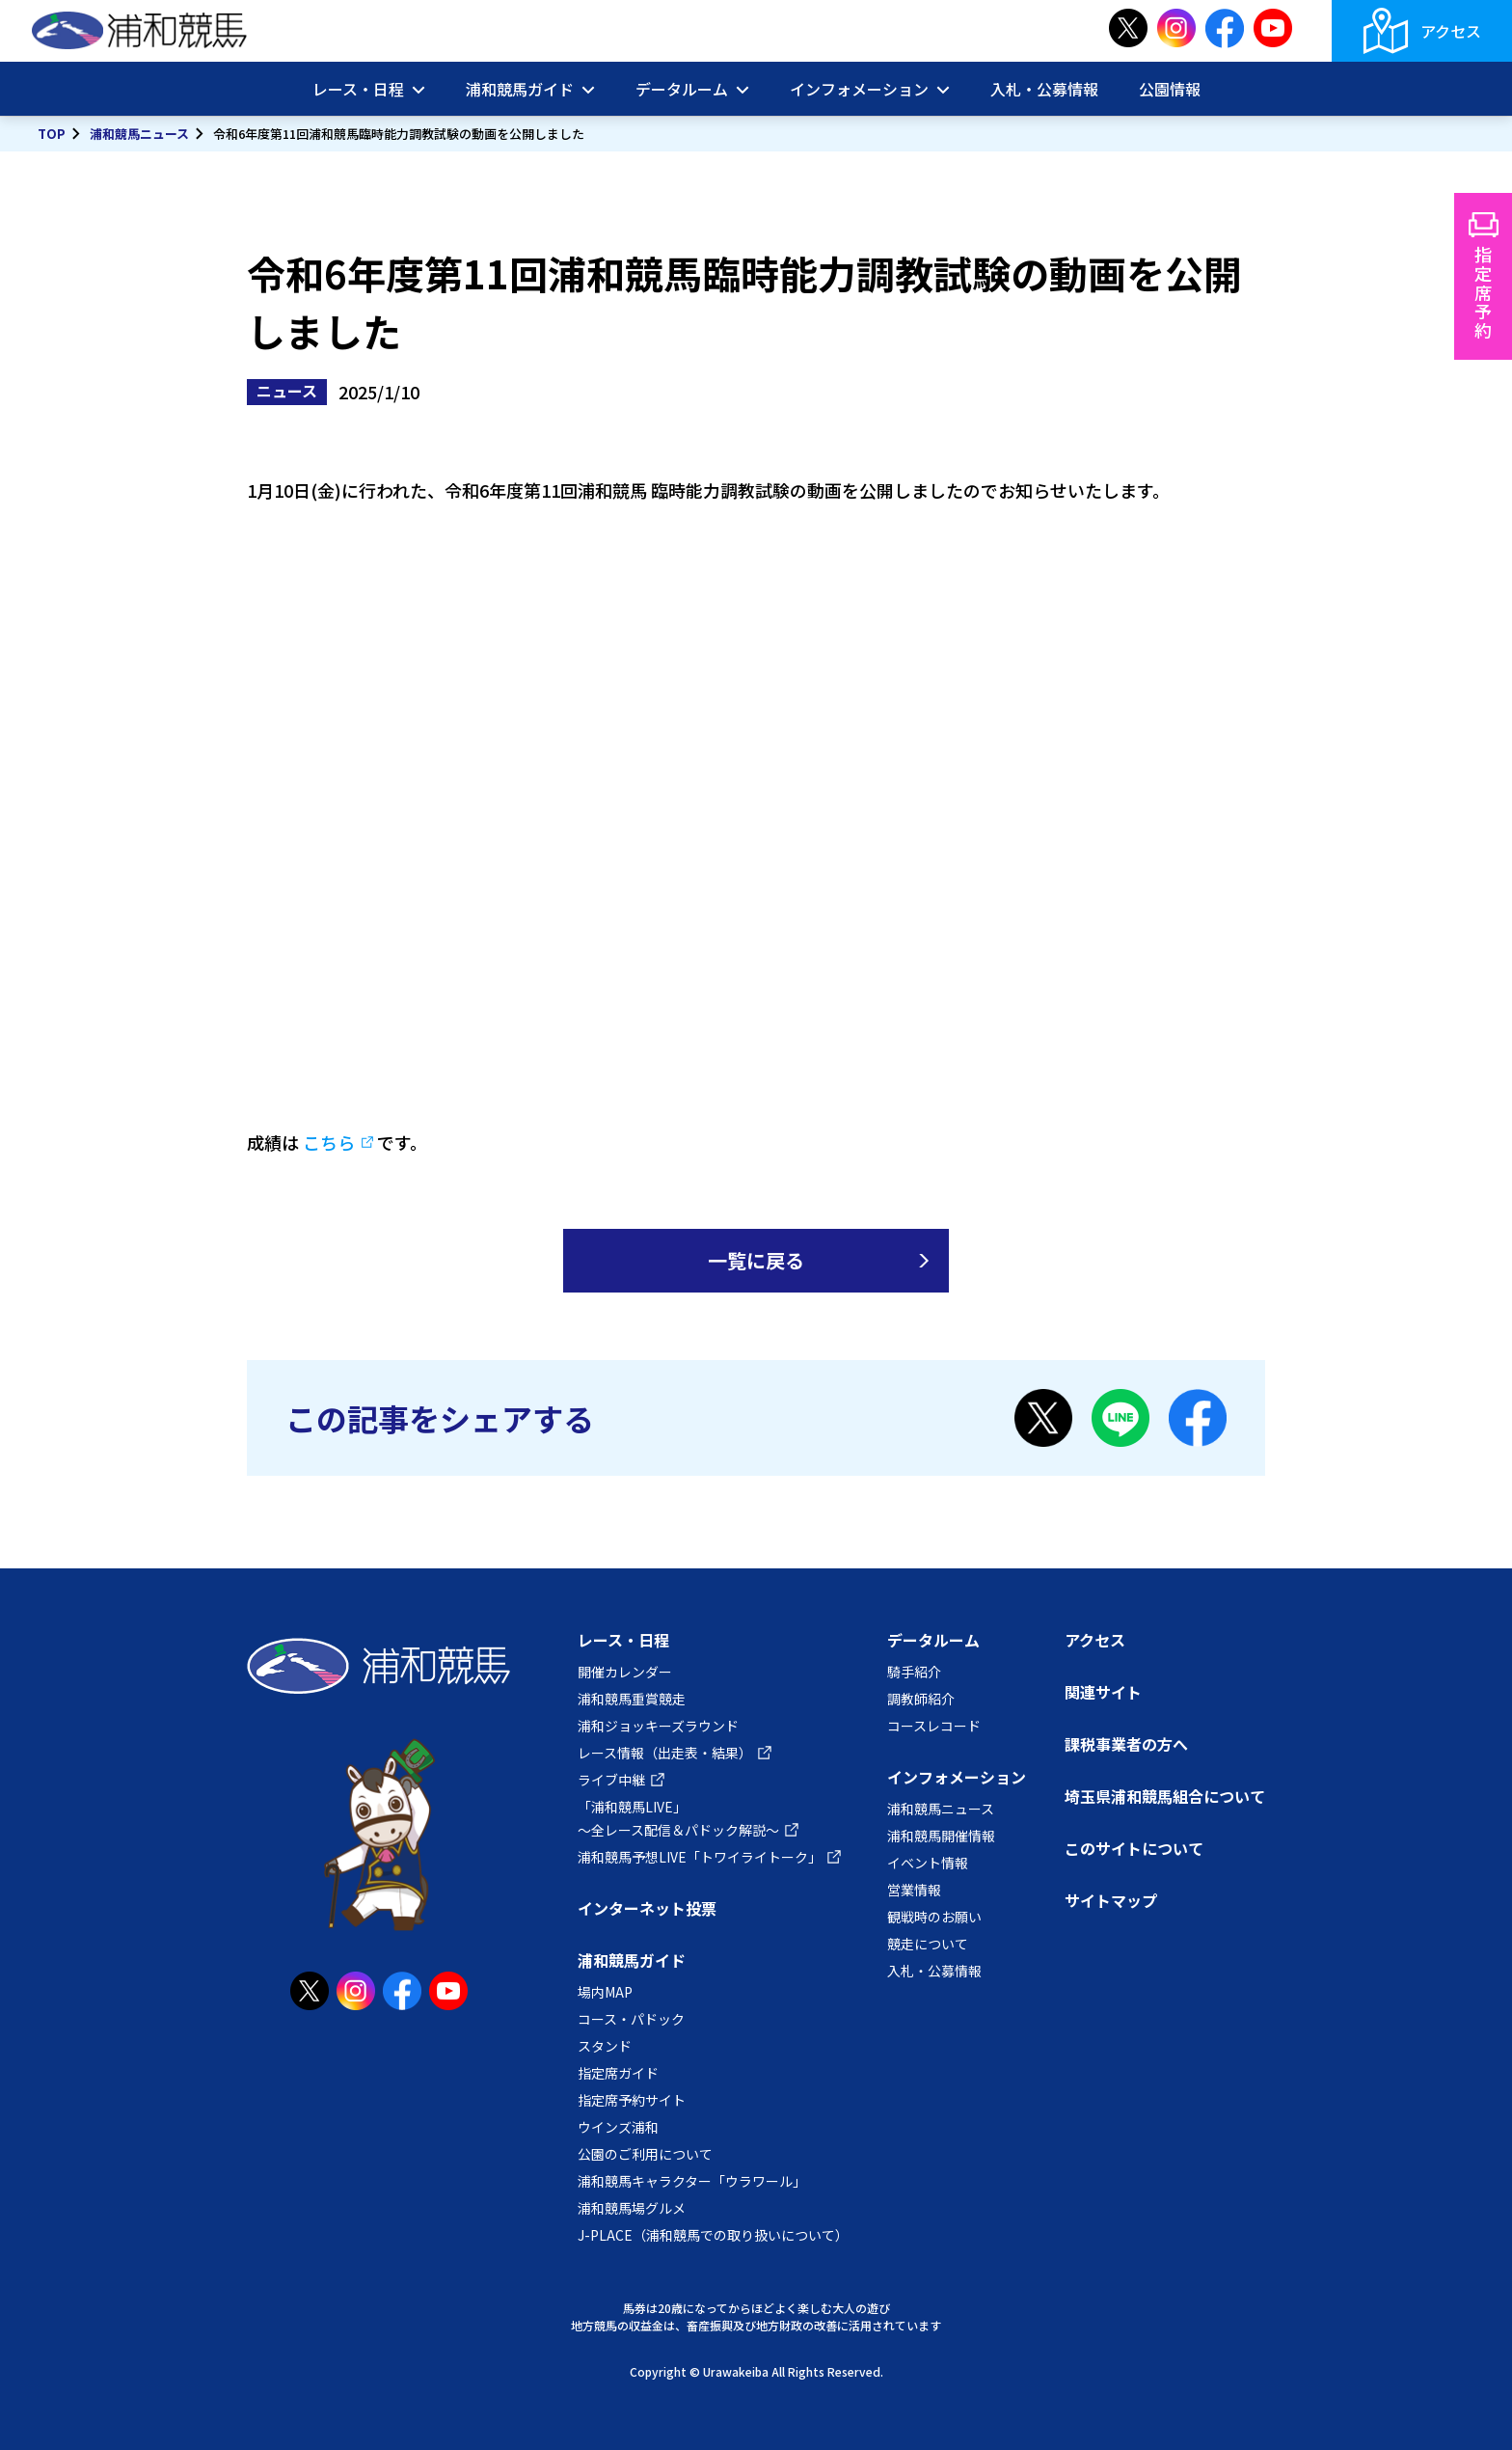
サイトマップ (1111, 1900)
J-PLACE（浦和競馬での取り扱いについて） (713, 2235)
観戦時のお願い (934, 1916)
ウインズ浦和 (618, 2127)
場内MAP (605, 1991)
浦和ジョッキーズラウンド (658, 1725)
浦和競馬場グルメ (632, 2208)
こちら (329, 1142)
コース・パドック (631, 2018)
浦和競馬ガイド (520, 88)
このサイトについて (1134, 1848)
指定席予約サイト (632, 2100)
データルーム (681, 88)
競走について (927, 1943)
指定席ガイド (618, 2072)
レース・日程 (358, 88)
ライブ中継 (611, 1779)
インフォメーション (859, 88)
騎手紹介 (914, 1671)
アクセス (1450, 30)
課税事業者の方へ (1126, 1744)
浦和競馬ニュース (139, 133)
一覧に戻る (756, 1260)
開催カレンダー (625, 1671)
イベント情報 (927, 1862)
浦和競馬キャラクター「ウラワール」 (692, 2181)
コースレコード (934, 1725)
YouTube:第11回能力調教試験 (756, 811)
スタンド (605, 2045)
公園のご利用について (645, 2154)
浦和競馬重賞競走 (632, 1698)
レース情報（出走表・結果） (665, 1752)
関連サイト (1103, 1691)
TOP (52, 133)
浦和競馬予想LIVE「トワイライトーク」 (700, 1856)
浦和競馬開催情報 (941, 1835)
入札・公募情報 (1044, 88)
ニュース (286, 390)
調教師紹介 (921, 1698)
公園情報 (1170, 88)
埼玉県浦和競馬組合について (1165, 1796)
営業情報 (914, 1889)
